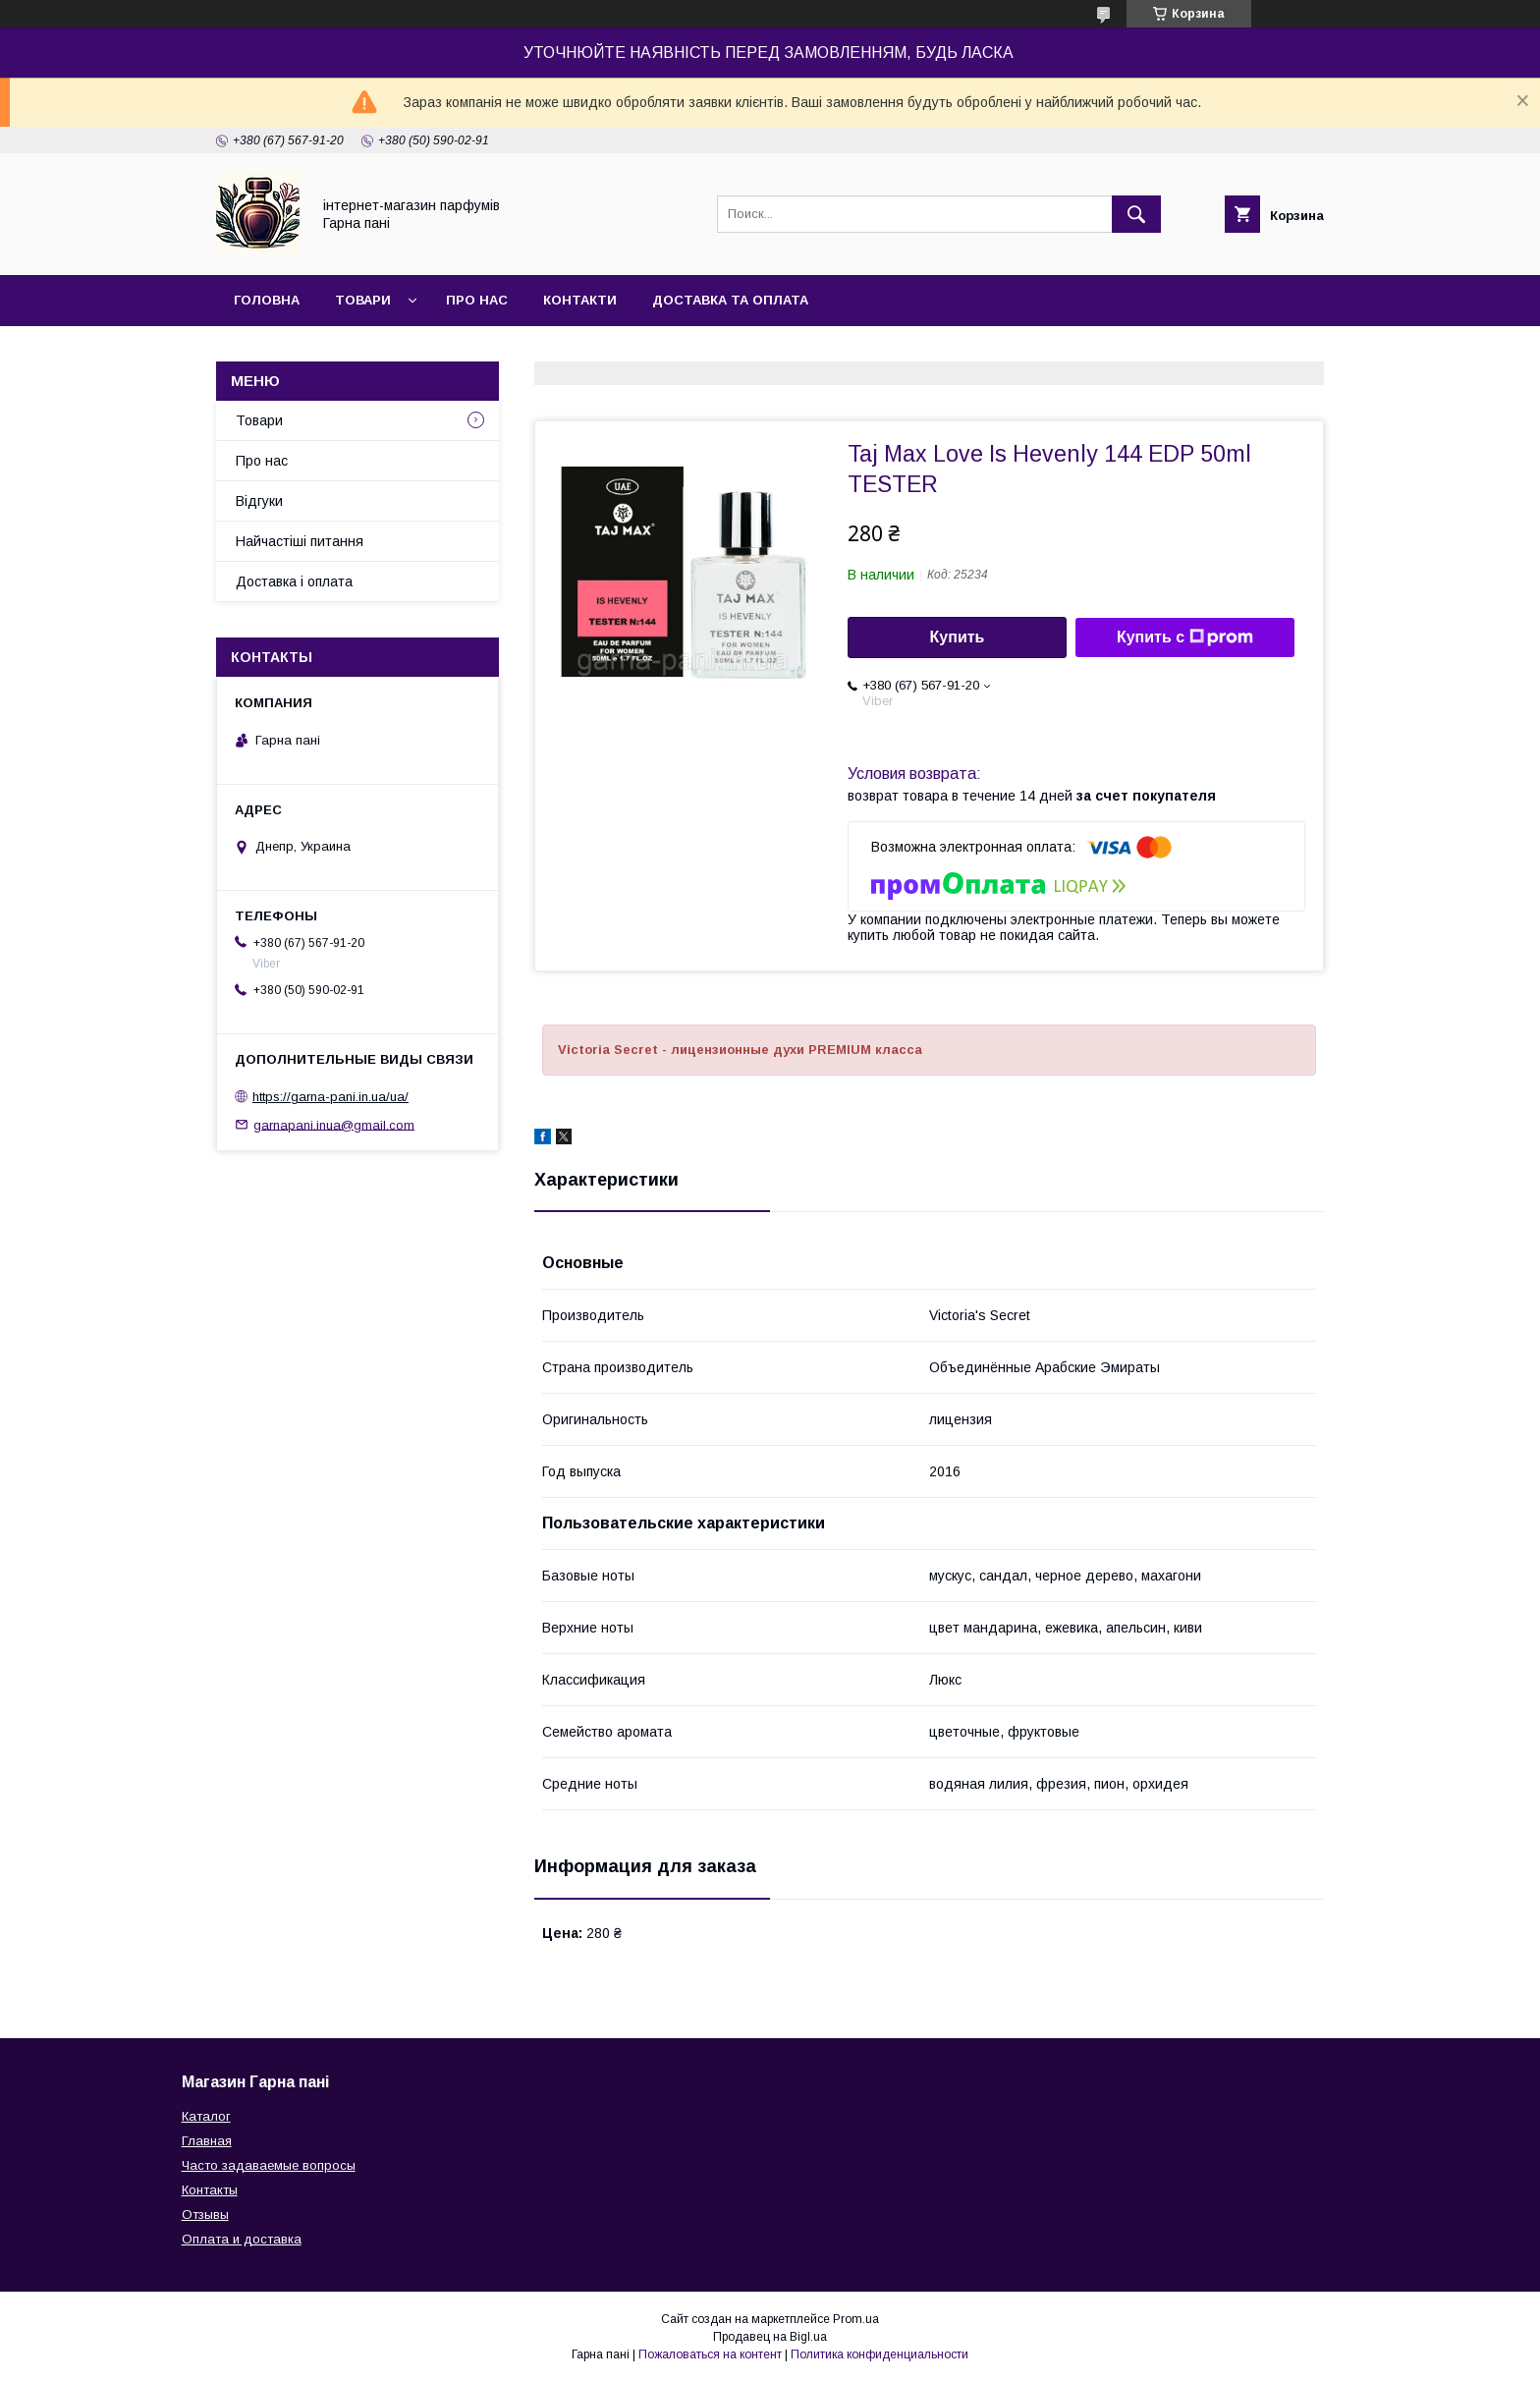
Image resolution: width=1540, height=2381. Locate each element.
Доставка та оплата (730, 300)
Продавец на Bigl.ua (770, 2337)
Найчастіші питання (299, 541)
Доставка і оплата (294, 581)
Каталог (206, 2116)
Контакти (580, 300)
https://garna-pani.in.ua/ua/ (330, 1096)
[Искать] (1136, 214)
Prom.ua (856, 2319)
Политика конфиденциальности (879, 2354)
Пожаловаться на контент (710, 2354)
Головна (267, 300)
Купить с (1185, 637)
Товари (363, 300)
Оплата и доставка (242, 2239)
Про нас (477, 300)
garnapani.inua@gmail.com (333, 1124)
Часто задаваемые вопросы (269, 2165)
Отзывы (205, 2214)
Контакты (210, 2190)
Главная (207, 2140)
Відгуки (259, 501)
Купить (957, 637)
